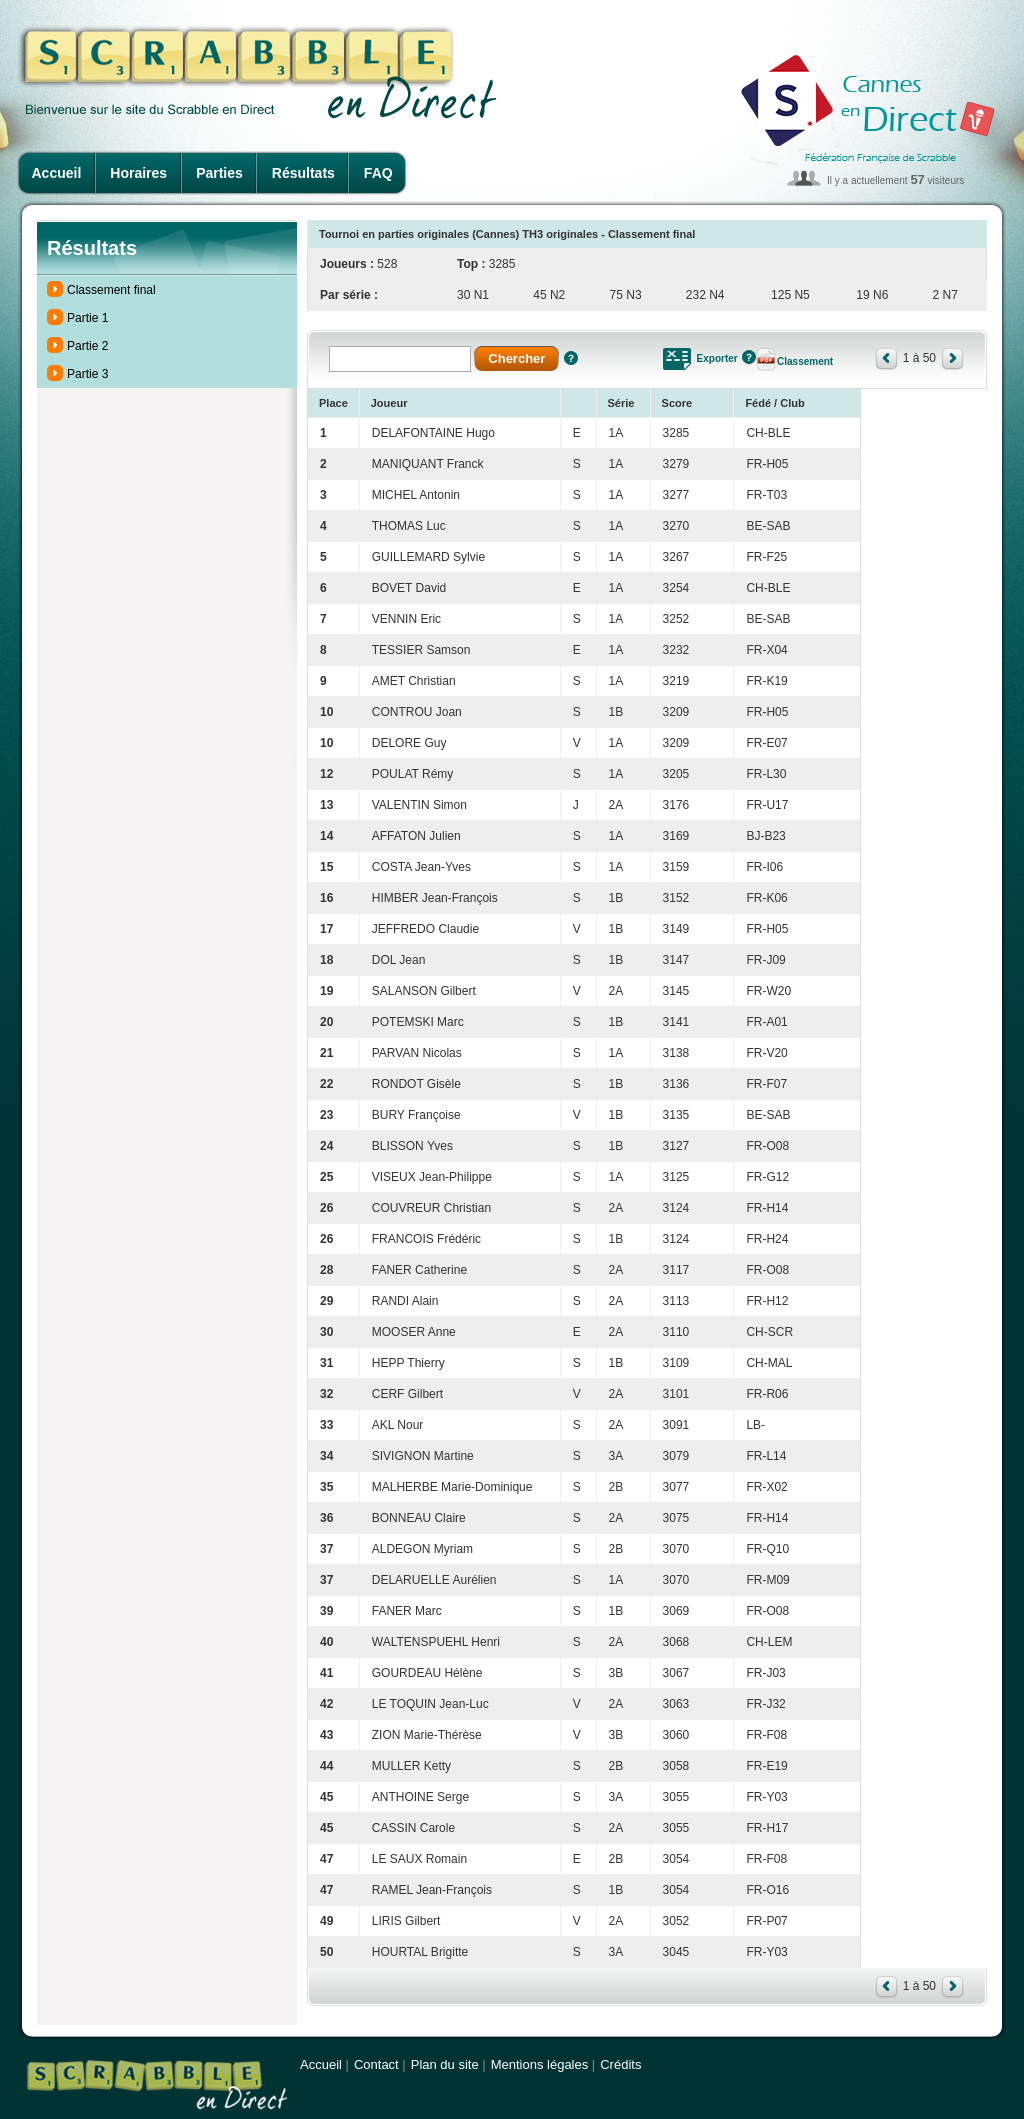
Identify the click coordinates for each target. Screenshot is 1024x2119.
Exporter (717, 358)
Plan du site (445, 2064)
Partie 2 (87, 346)
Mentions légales (540, 2064)
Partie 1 (87, 318)
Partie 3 (87, 374)
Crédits (620, 2064)
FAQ (378, 173)
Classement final (111, 290)
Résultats (303, 173)
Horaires (138, 173)
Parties (219, 173)
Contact (376, 2064)
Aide (571, 358)
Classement (805, 361)
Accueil (57, 173)
